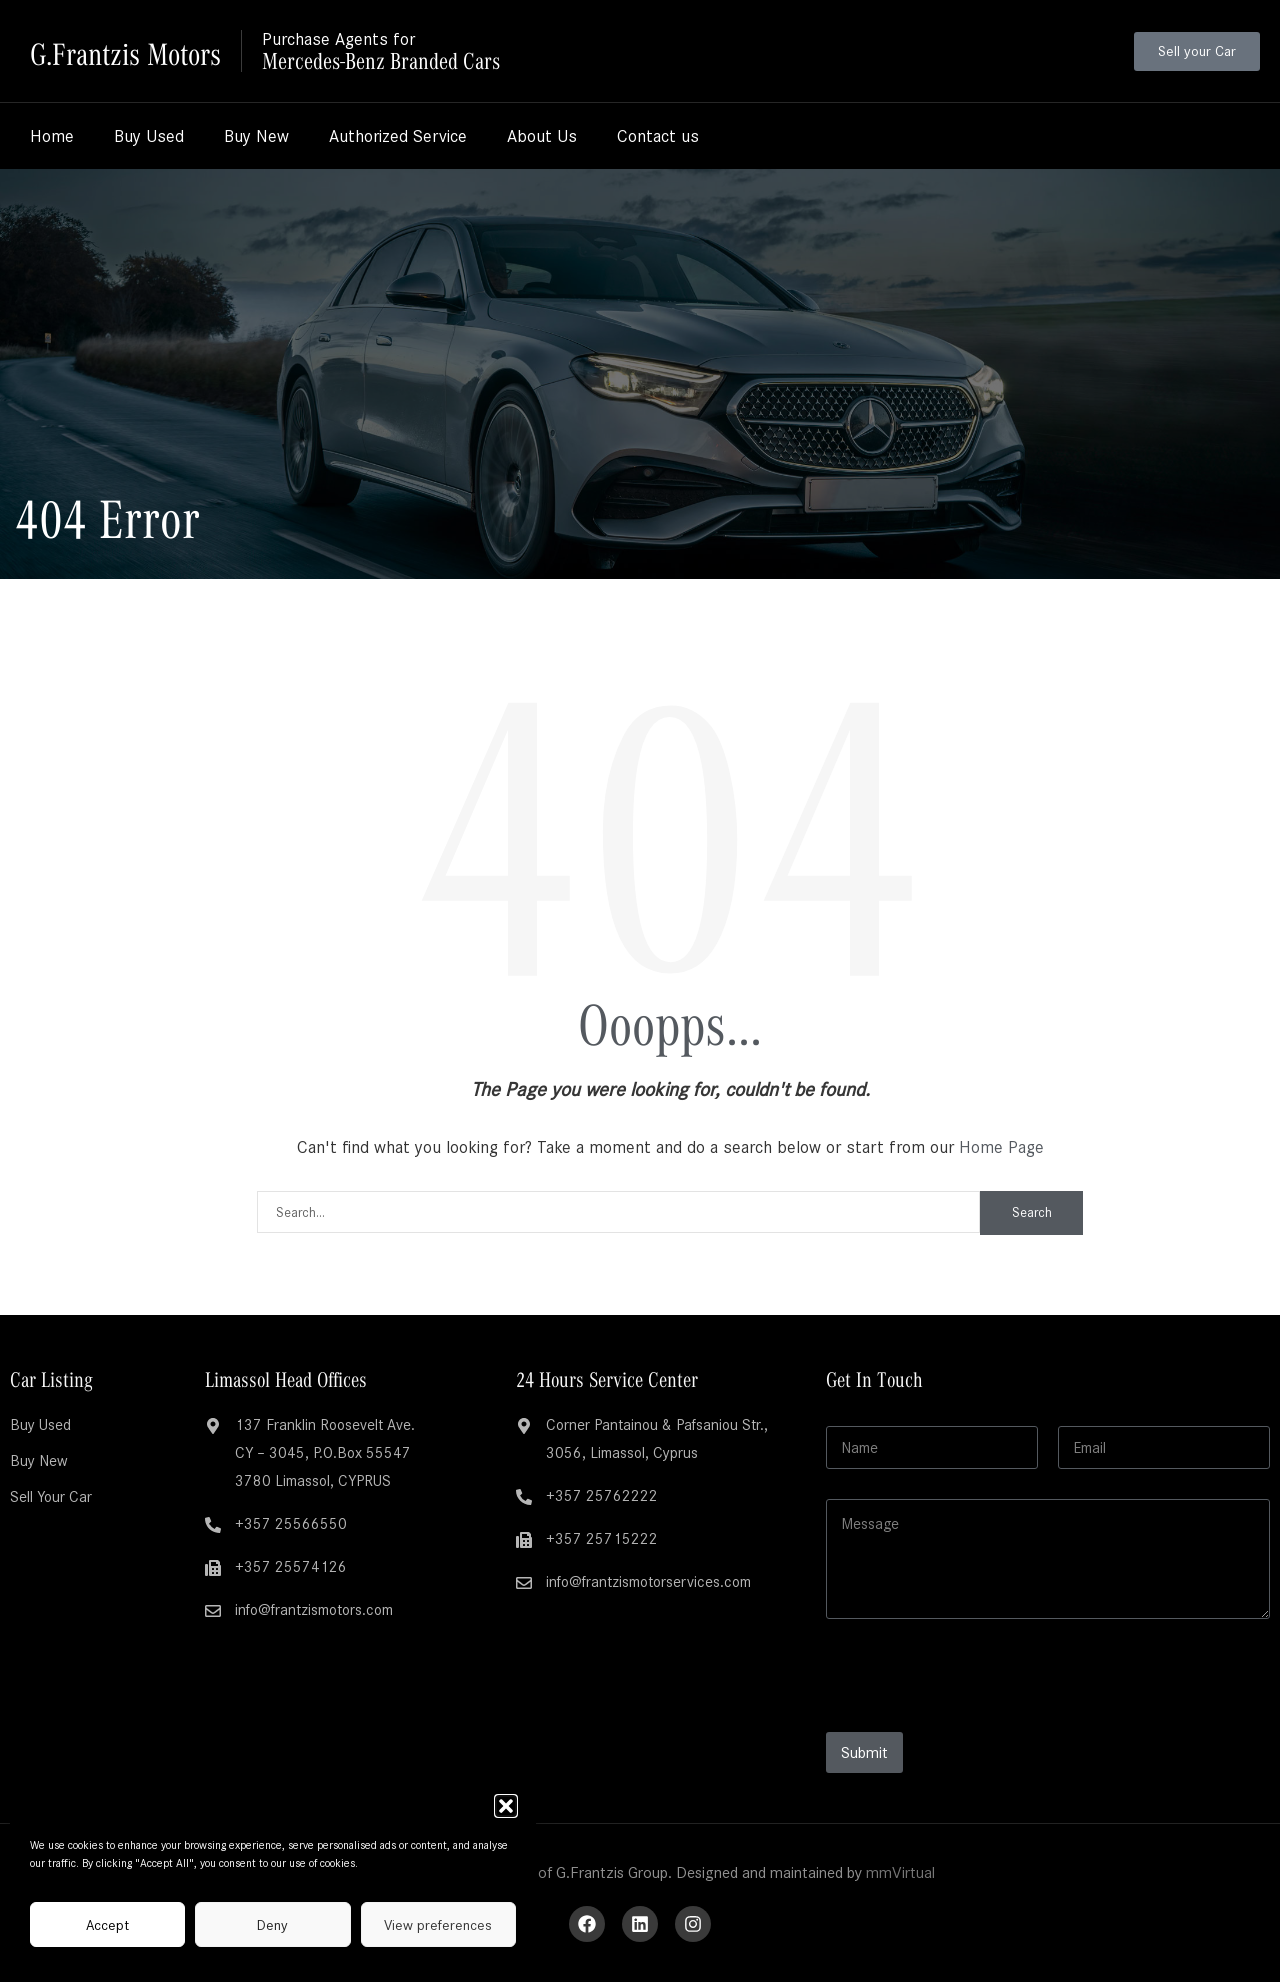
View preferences (438, 1925)
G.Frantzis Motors (138, 50)
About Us (542, 136)
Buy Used (149, 136)
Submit (864, 1752)
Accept (107, 1925)
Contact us (658, 136)
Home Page (1001, 1147)
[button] (506, 1806)
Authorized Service (398, 136)
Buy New (256, 136)
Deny (272, 1925)
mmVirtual (900, 1872)
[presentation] (978, 1719)
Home (52, 136)
